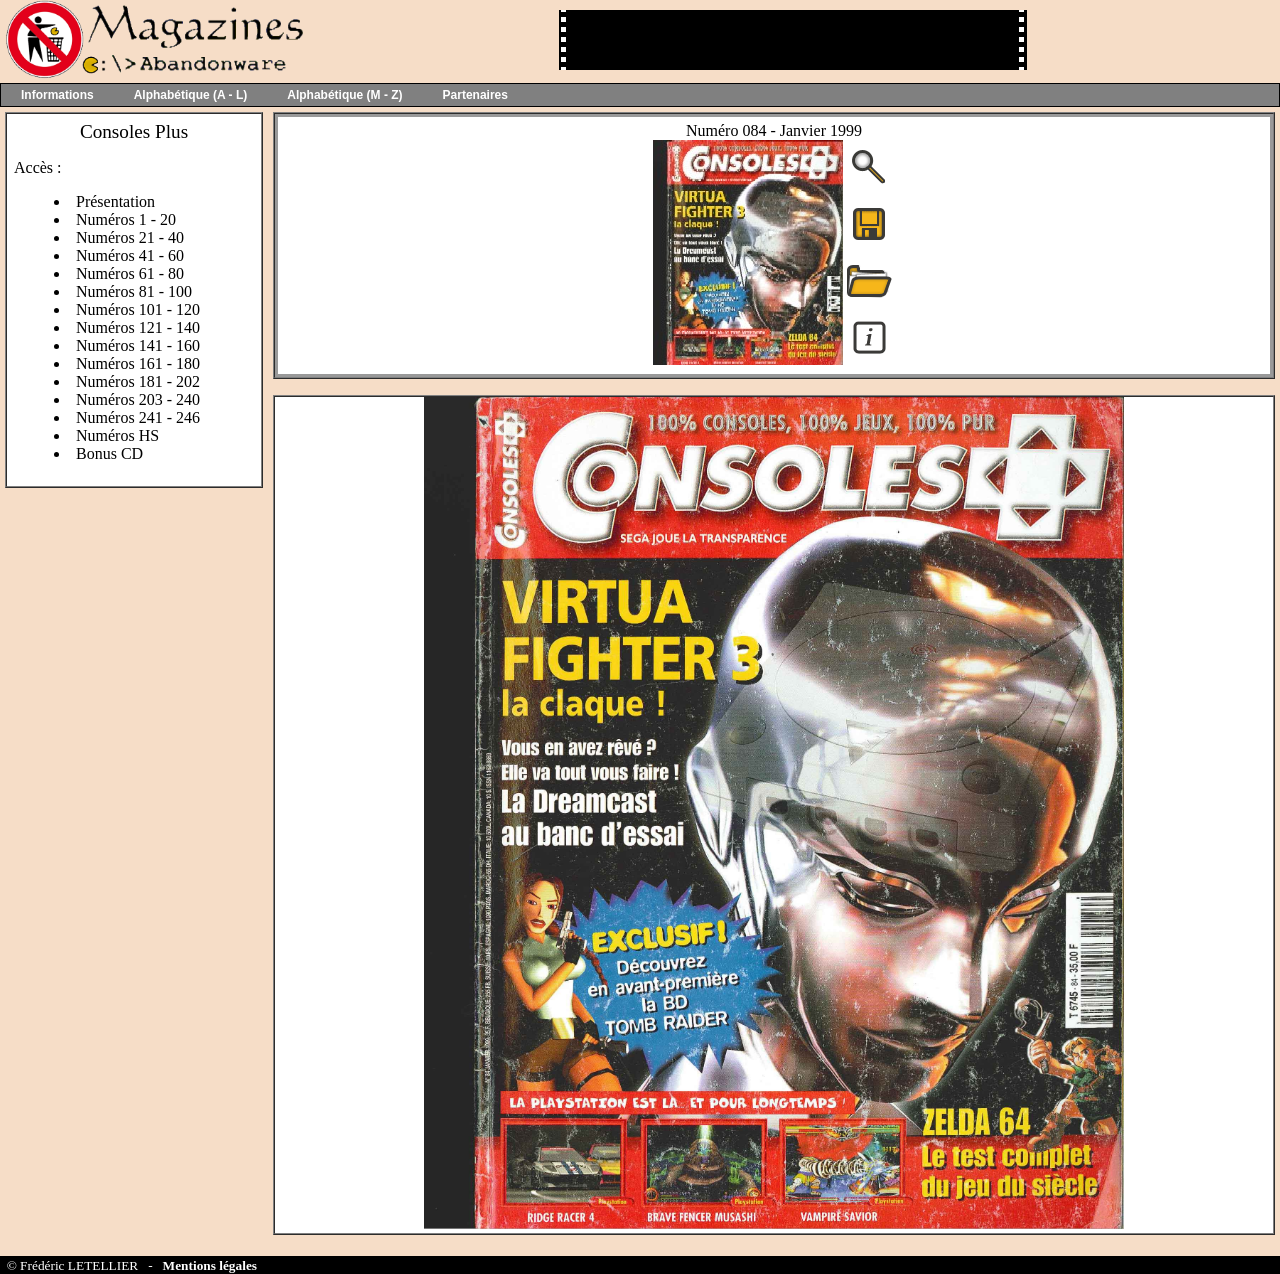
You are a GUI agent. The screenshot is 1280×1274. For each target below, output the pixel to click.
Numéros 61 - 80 (130, 273)
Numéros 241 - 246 (138, 417)
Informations (57, 95)
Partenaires (475, 95)
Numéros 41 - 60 (130, 255)
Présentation (115, 201)
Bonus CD (109, 453)
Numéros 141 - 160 (138, 345)
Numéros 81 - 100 (134, 291)
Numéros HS (117, 435)
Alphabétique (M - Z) (344, 95)
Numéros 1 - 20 (126, 219)
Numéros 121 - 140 (138, 327)
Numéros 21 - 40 (130, 237)
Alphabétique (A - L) (191, 95)
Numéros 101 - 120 (138, 309)
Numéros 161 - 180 (138, 363)
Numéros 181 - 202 (138, 381)
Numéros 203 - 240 (138, 399)
